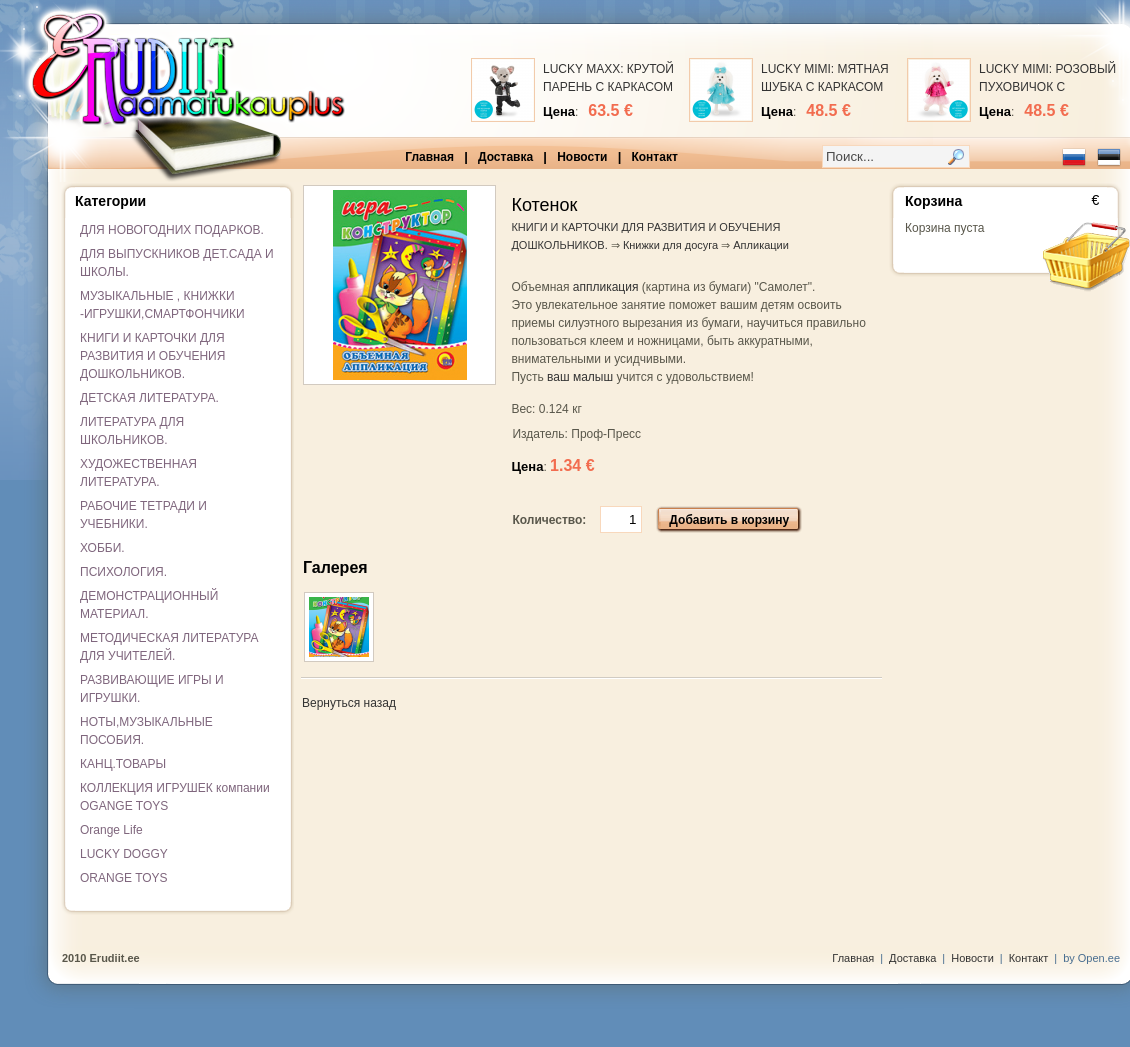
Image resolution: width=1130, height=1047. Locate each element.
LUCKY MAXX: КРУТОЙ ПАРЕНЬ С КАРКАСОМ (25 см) (608, 87)
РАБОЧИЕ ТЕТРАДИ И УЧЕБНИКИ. (143, 515)
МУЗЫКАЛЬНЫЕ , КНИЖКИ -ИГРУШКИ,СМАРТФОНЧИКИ (162, 305)
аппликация (606, 287)
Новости (582, 157)
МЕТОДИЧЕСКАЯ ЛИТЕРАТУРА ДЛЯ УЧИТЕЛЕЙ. (169, 647)
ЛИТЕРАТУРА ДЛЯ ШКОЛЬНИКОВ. (132, 431)
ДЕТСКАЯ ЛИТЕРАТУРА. (149, 398)
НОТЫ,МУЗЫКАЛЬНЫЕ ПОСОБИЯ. (146, 731)
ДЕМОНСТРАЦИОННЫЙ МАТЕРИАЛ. (149, 605)
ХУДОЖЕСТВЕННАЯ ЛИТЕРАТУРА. (138, 473)
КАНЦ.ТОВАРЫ (123, 764)
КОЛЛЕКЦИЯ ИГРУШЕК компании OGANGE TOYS (175, 797)
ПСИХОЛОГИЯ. (123, 572)
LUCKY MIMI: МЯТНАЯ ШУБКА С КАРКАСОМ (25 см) (825, 87)
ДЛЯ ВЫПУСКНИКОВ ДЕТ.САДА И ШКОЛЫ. (177, 263)
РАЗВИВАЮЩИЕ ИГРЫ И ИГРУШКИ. (152, 689)
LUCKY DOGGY (124, 854)
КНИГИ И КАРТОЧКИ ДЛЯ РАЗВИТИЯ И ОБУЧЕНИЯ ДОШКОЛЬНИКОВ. (152, 356)
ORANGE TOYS (124, 878)
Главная (429, 157)
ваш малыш (580, 377)
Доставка (505, 157)
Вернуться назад (349, 703)
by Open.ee (1091, 958)
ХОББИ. (102, 548)
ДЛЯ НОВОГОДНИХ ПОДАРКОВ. (172, 230)
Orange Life (111, 830)
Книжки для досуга (670, 245)
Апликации (761, 245)
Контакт (654, 157)
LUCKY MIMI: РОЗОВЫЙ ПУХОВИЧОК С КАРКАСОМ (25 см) (1047, 87)
